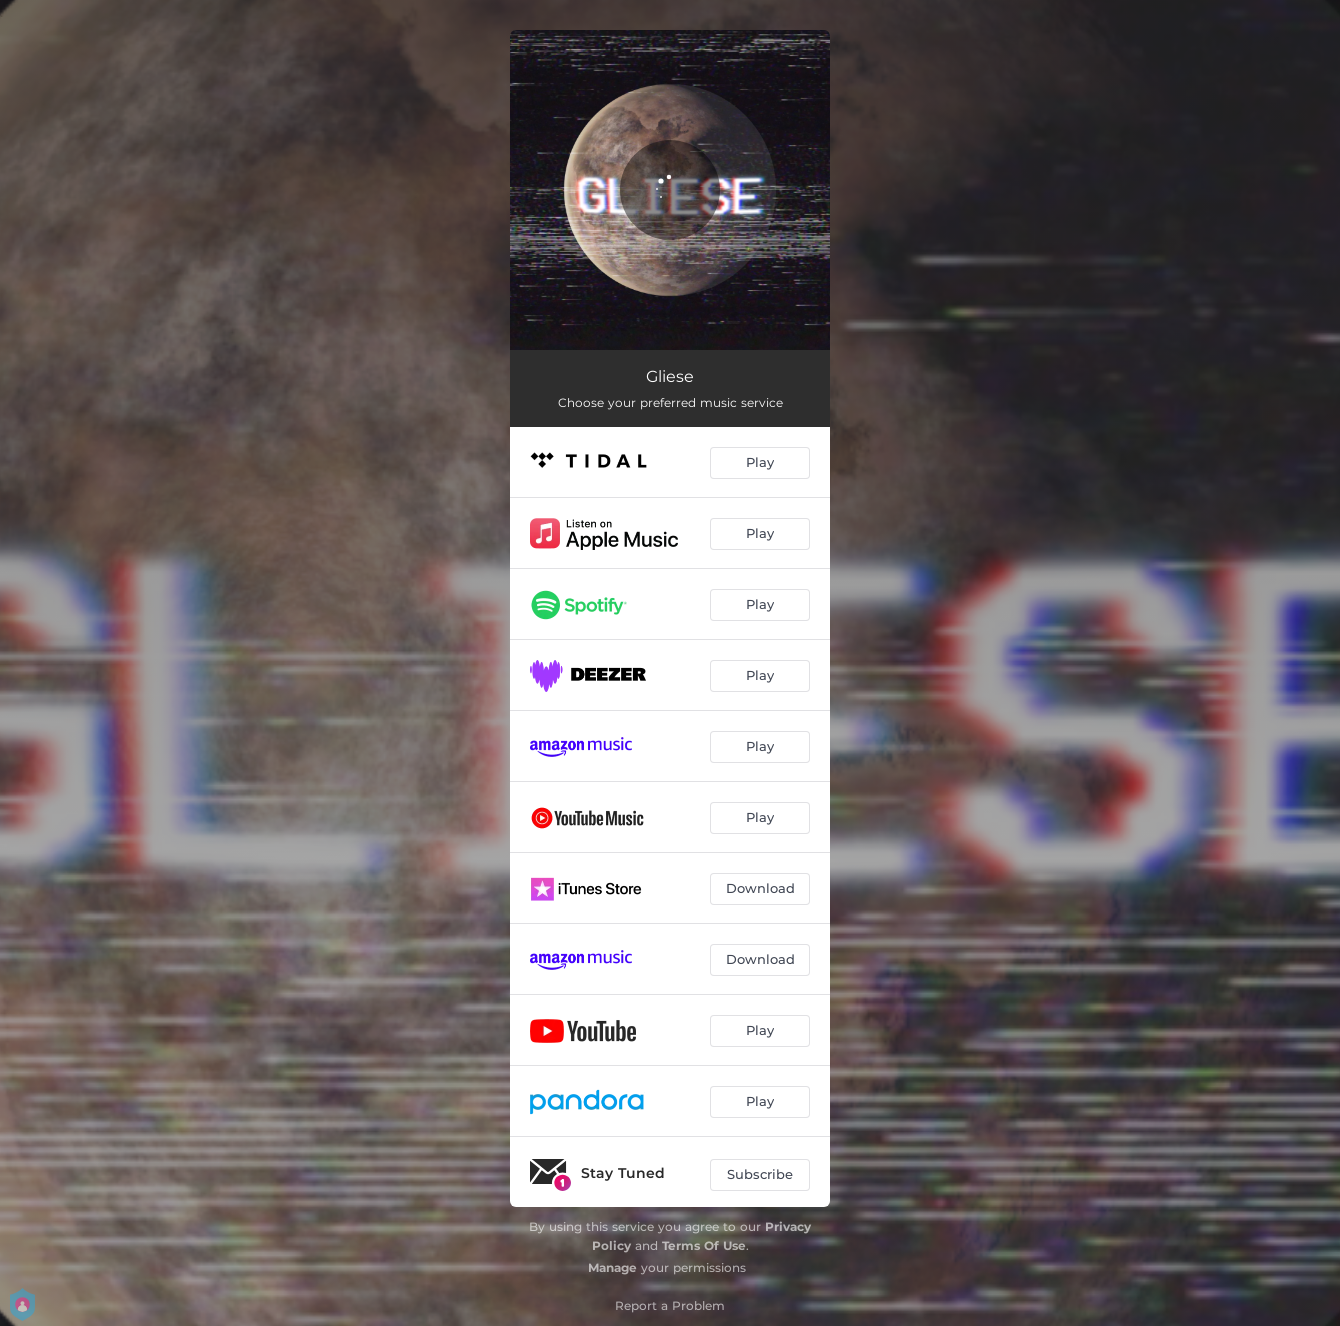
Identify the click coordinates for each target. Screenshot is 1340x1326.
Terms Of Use (704, 1245)
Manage (612, 1267)
